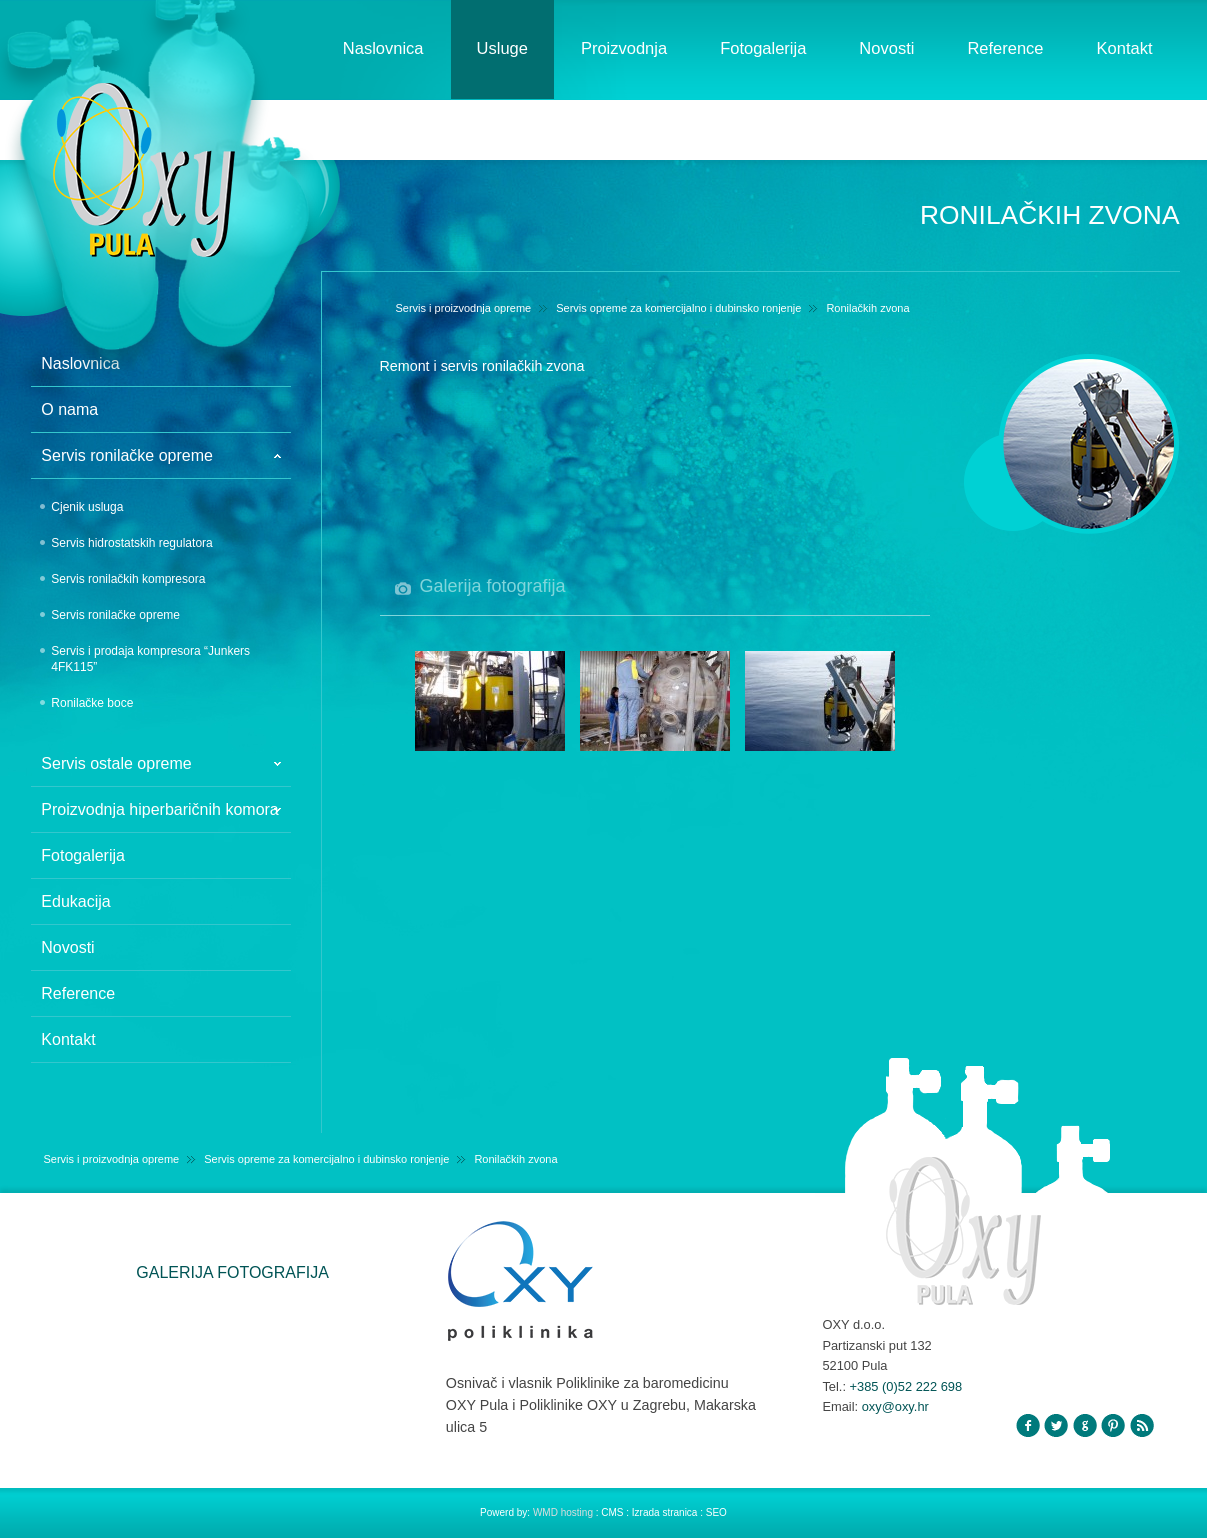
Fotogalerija (763, 48)
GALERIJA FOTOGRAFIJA (232, 1272)
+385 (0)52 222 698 (906, 1386)
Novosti (886, 48)
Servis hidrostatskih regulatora (131, 543)
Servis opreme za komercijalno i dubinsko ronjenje (678, 308)
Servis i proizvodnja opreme (464, 308)
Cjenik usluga (87, 507)
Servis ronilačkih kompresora (128, 579)
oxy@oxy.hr (895, 1406)
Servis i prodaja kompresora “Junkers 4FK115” (150, 659)
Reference (1005, 48)
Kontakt (1125, 48)
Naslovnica (383, 48)
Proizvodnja (624, 48)
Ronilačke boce (92, 703)
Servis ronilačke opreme (115, 615)
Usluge (502, 48)
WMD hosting (564, 1512)
